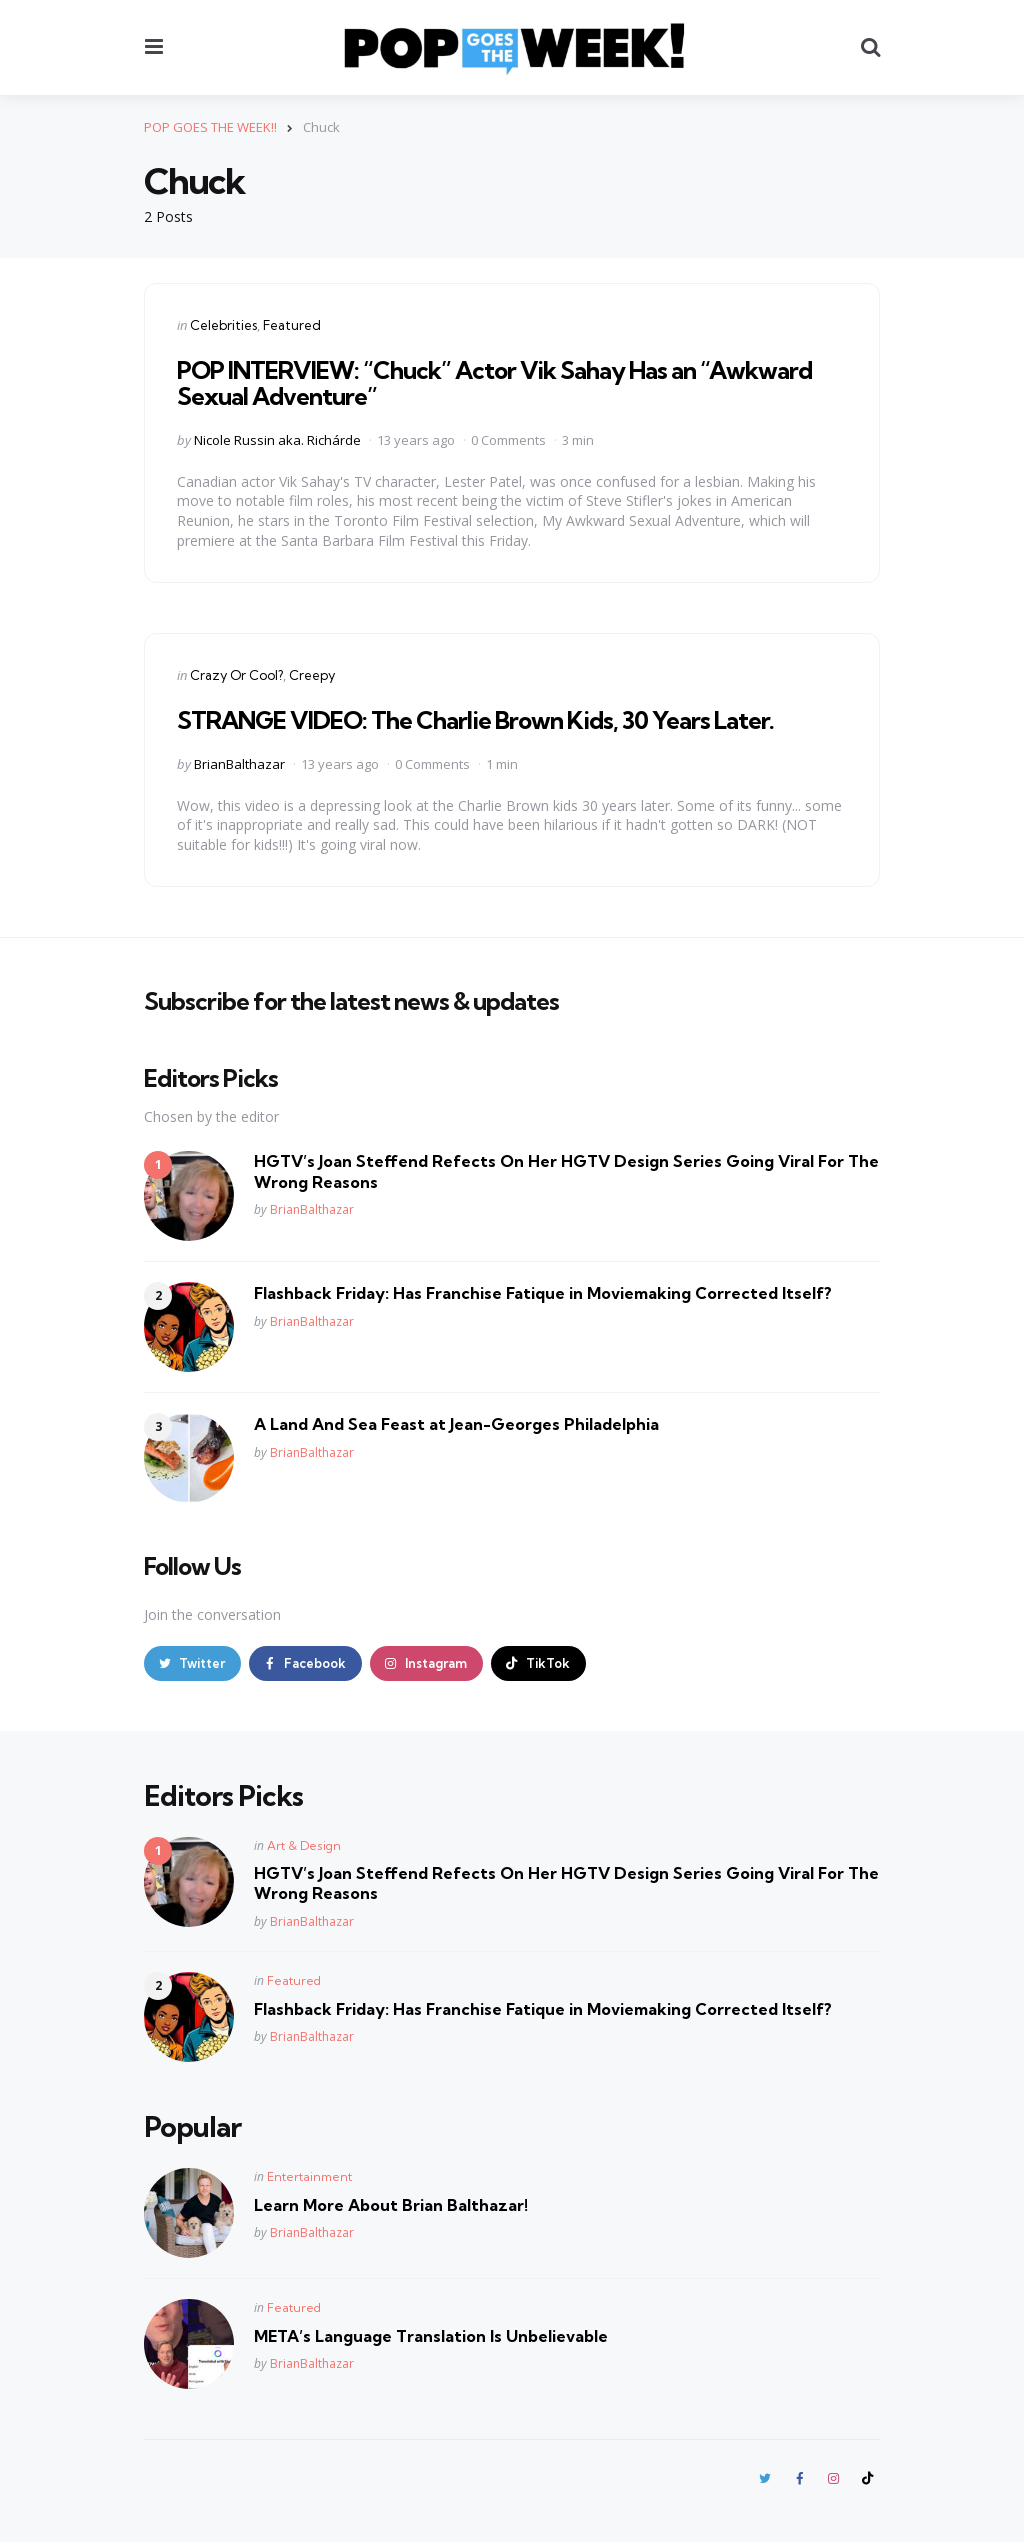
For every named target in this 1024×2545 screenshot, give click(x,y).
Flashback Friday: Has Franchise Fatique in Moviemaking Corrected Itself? (543, 1293)
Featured (292, 325)
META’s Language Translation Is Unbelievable (431, 2337)
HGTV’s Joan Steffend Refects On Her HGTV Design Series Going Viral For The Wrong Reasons (566, 1171)
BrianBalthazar (239, 763)
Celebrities (223, 325)
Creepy (312, 675)
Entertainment (309, 2177)
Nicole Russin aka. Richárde (277, 440)
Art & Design (304, 1846)
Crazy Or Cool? (236, 675)
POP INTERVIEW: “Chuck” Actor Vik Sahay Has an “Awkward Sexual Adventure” (494, 383)
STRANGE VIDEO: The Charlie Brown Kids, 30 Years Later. (475, 720)
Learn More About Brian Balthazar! (391, 2206)
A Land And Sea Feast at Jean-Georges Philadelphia (456, 1424)
